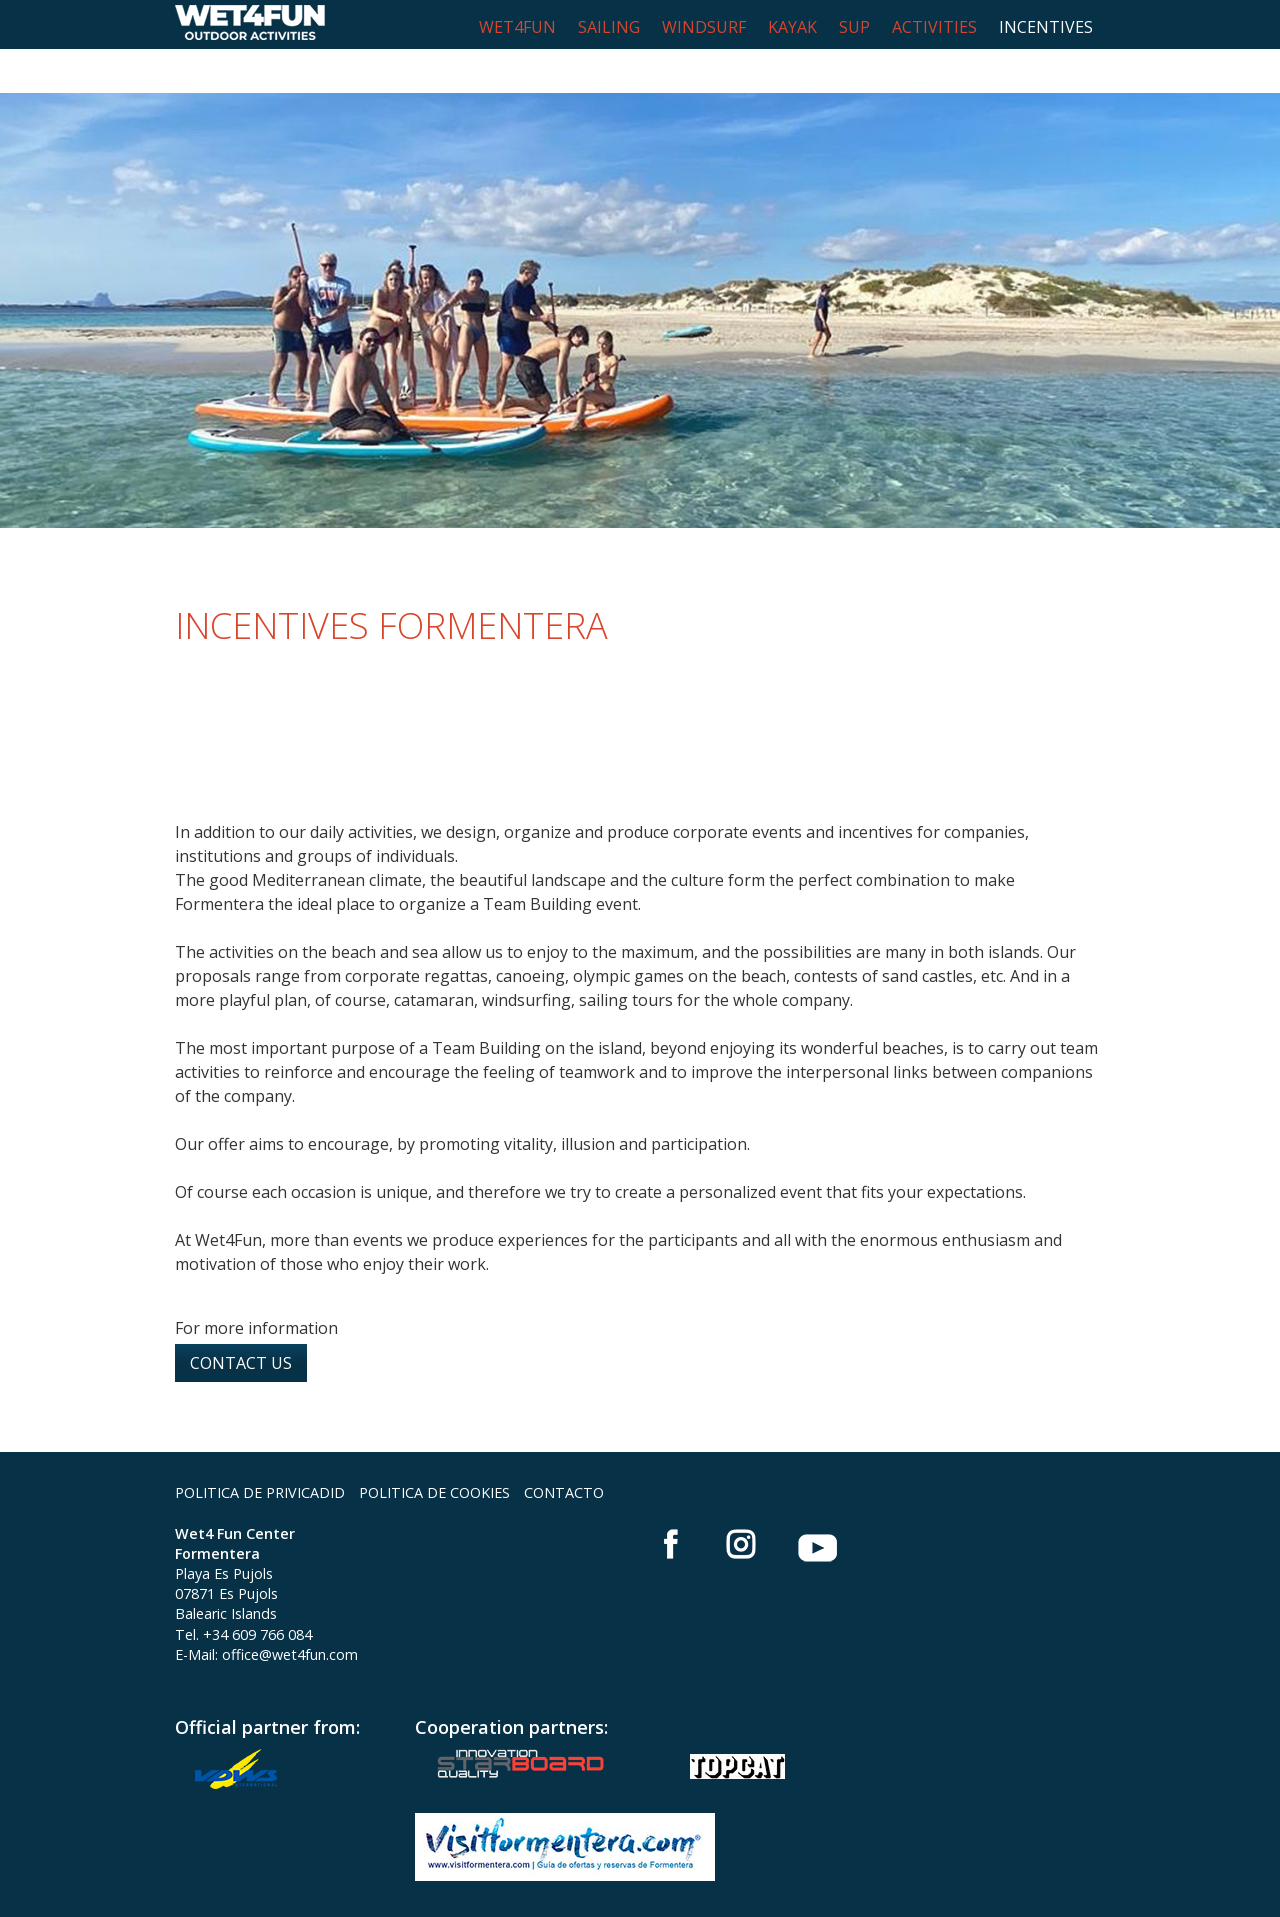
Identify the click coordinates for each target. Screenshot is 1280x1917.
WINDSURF (704, 27)
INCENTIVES (1046, 27)
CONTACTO (564, 1448)
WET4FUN (517, 27)
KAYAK (792, 27)
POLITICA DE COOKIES (434, 1448)
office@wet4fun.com (290, 1610)
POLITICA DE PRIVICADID (260, 1448)
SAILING (609, 27)
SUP (854, 27)
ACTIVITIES (934, 27)
